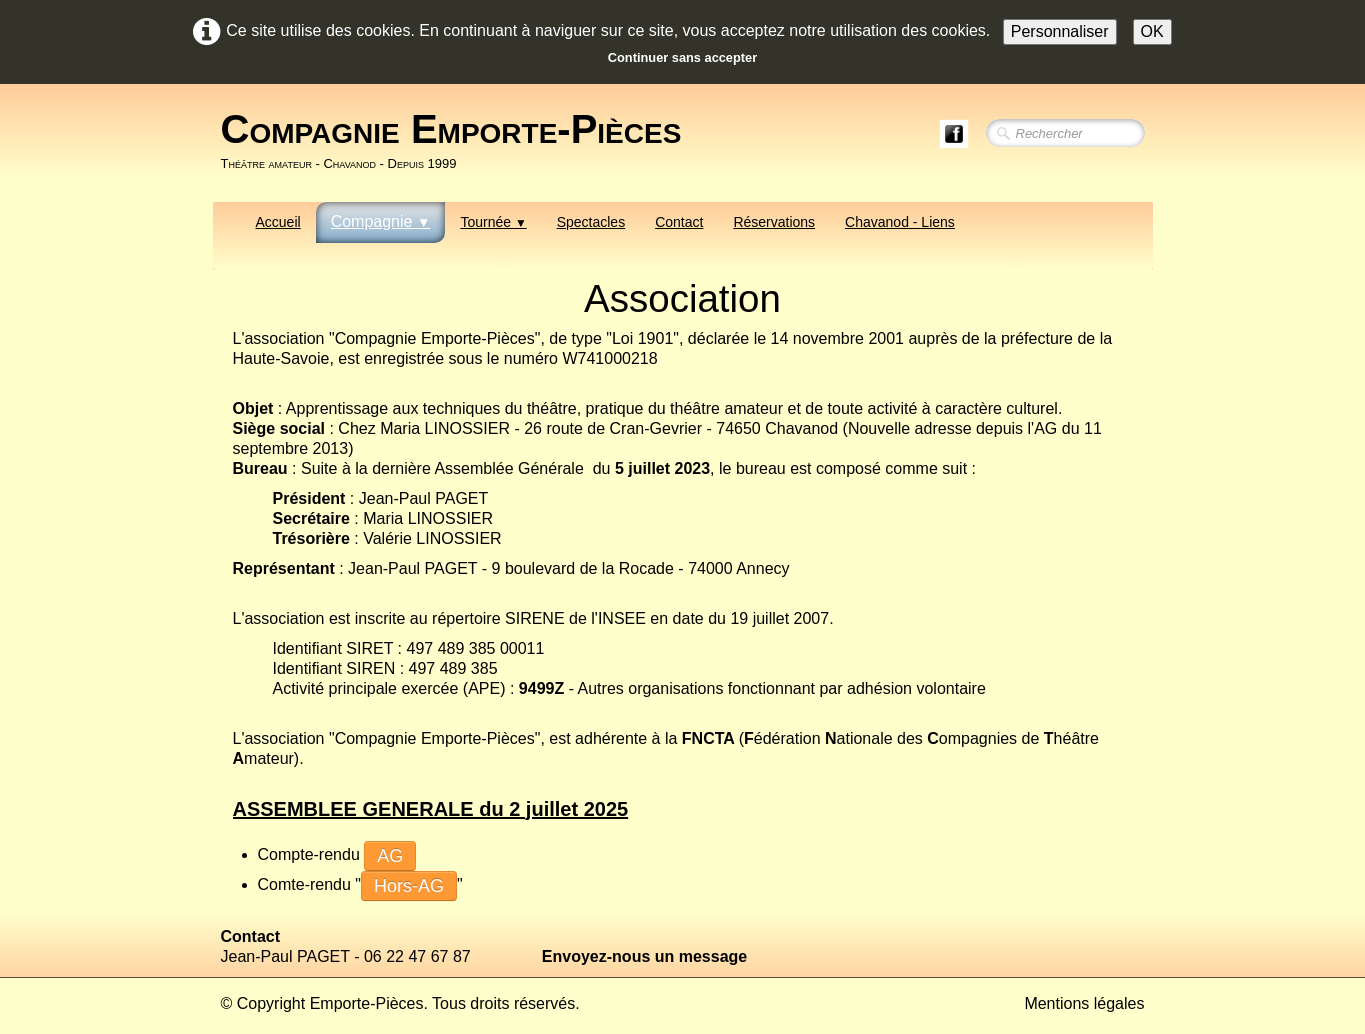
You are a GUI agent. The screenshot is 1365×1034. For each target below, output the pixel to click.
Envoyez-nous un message (644, 956)
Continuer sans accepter (682, 57)
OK (1152, 31)
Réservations (774, 222)
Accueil (278, 222)
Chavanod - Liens (900, 222)
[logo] (459, 141)
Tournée (493, 222)
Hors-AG (409, 886)
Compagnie (381, 221)
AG (390, 856)
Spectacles (591, 222)
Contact (679, 222)
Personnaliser (1060, 31)
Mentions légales (1084, 1003)
